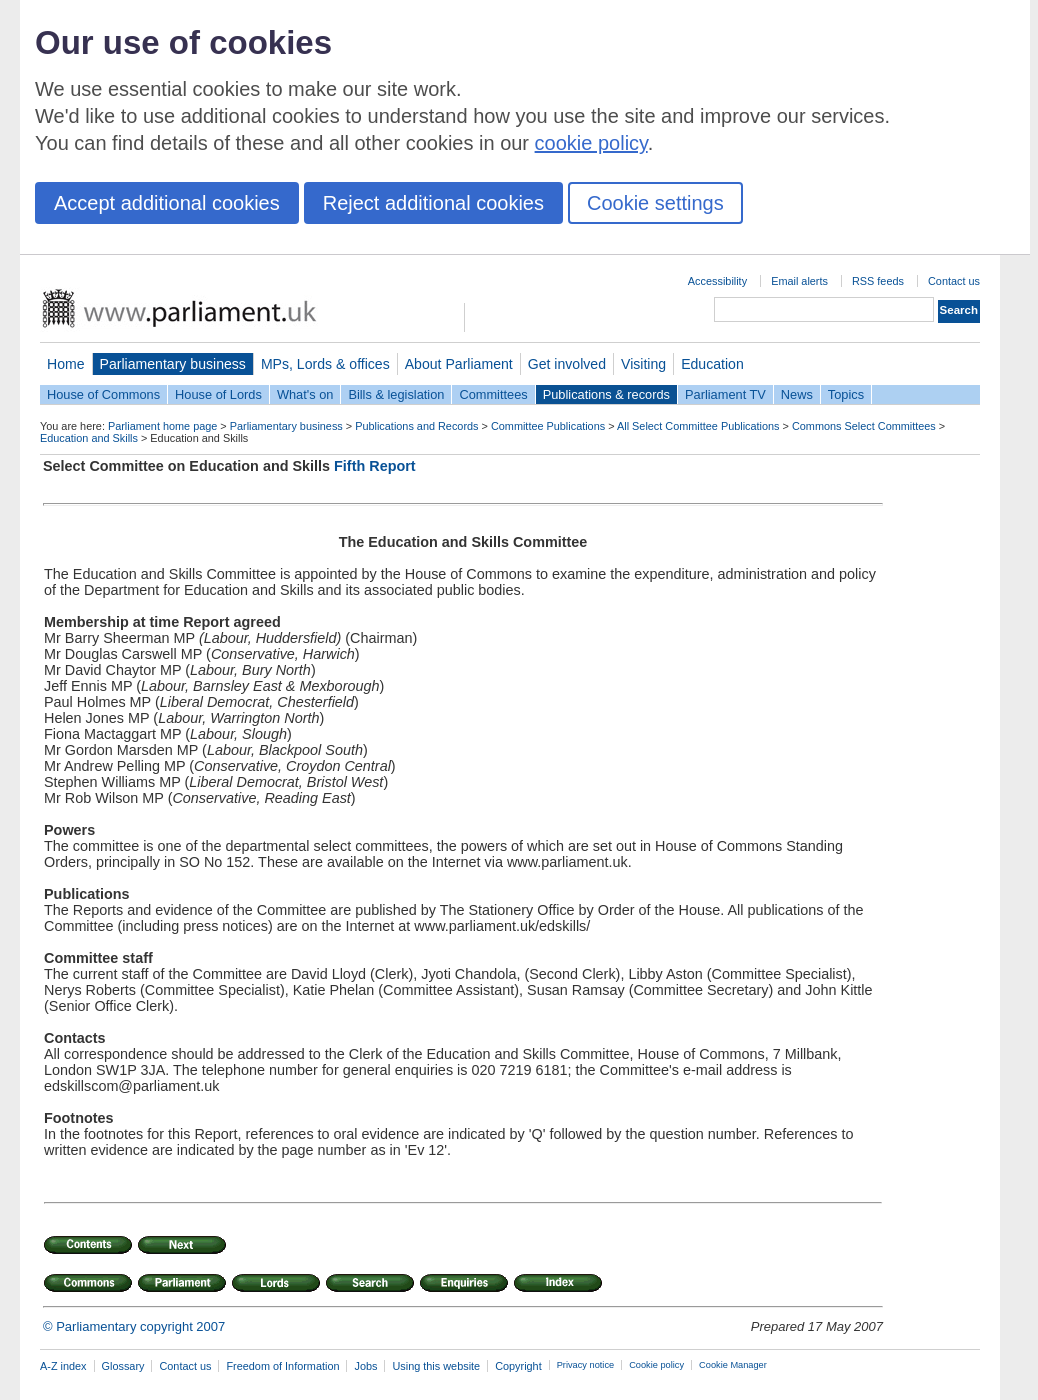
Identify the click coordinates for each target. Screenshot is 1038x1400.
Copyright (518, 1366)
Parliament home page (162, 426)
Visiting (643, 364)
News (797, 394)
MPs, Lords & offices (325, 364)
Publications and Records (416, 426)
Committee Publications (548, 426)
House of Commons (103, 394)
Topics (846, 394)
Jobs (365, 1366)
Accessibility (717, 281)
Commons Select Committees (864, 426)
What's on (305, 394)
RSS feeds (878, 281)
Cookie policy (656, 1365)
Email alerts (799, 281)
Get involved (567, 364)
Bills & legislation (396, 394)
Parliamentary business (173, 364)
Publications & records (606, 394)
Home (66, 364)
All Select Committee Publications (698, 426)
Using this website (436, 1366)
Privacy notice (585, 1365)
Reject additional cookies (433, 203)
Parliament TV (725, 394)
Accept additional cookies (167, 203)
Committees (493, 394)
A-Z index (63, 1366)
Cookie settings (655, 203)
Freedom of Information (282, 1366)
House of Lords (218, 394)
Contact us (954, 281)
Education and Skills (89, 438)
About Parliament (459, 364)
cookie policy (591, 143)
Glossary (123, 1366)
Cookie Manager (733, 1365)
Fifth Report (375, 466)
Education (712, 364)
